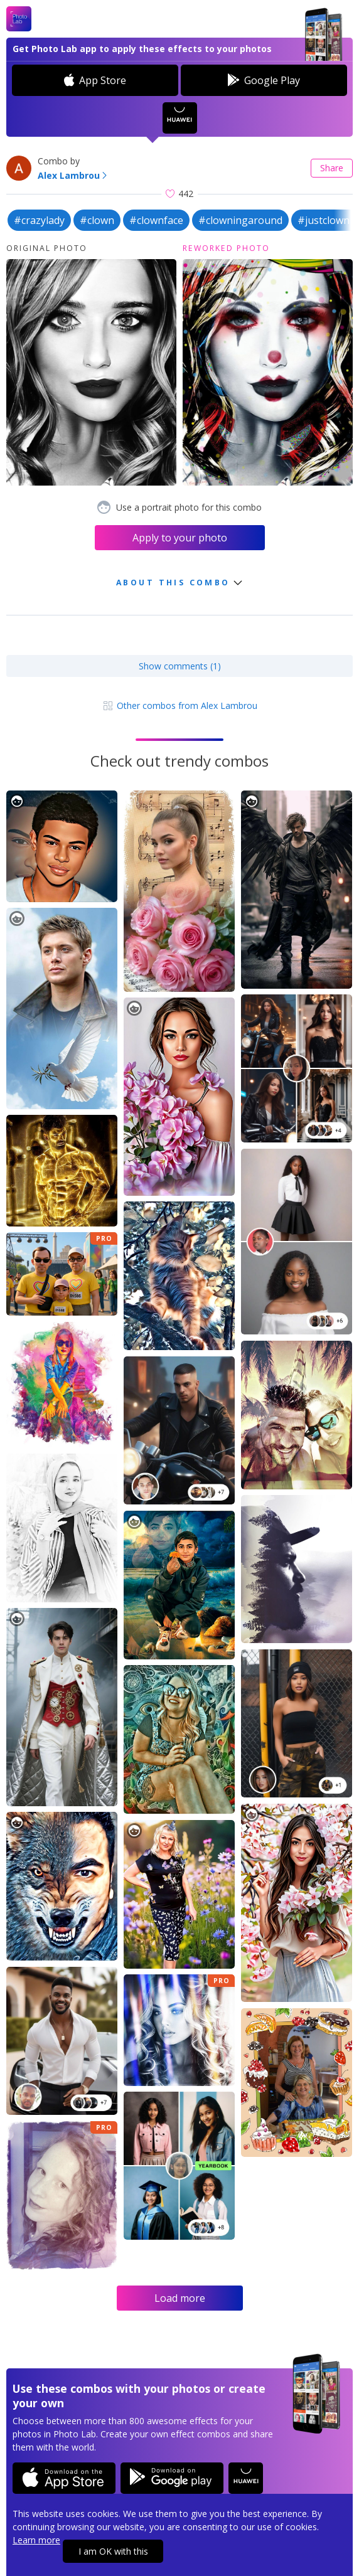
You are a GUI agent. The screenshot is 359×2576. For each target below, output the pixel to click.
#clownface (156, 220)
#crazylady (39, 220)
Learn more (36, 2540)
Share (331, 168)
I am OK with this (113, 2551)
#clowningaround (240, 220)
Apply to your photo (179, 538)
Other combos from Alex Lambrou (179, 705)
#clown (97, 220)
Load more (179, 2298)
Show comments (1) (180, 666)
